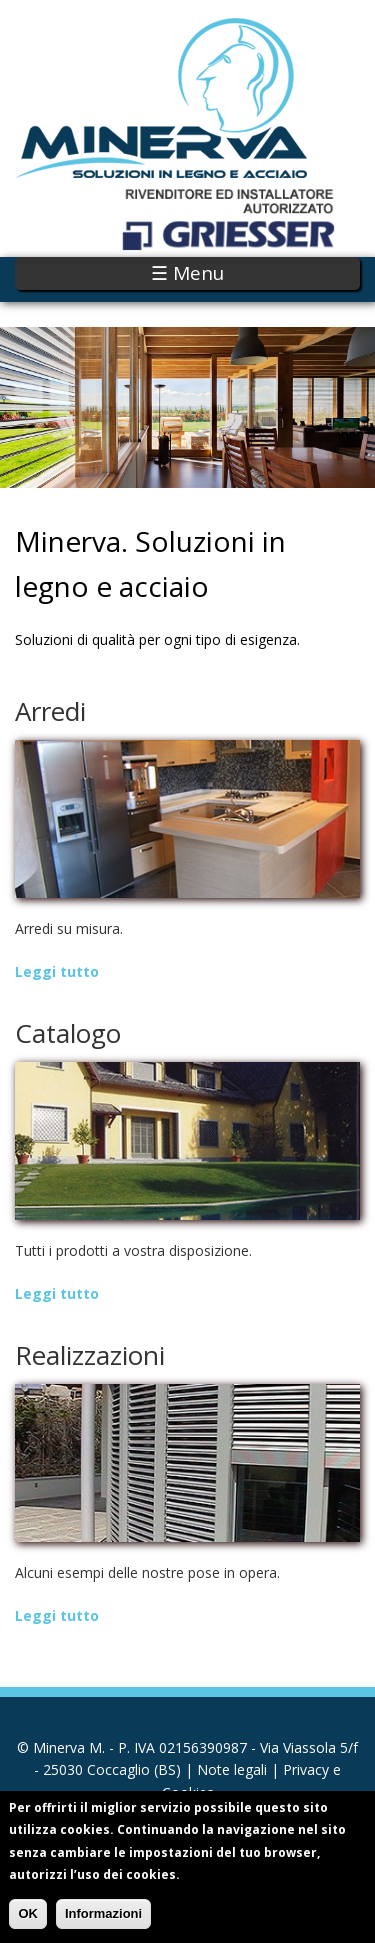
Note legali (232, 1769)
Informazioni (103, 1922)
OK (28, 1922)
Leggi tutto (57, 971)
